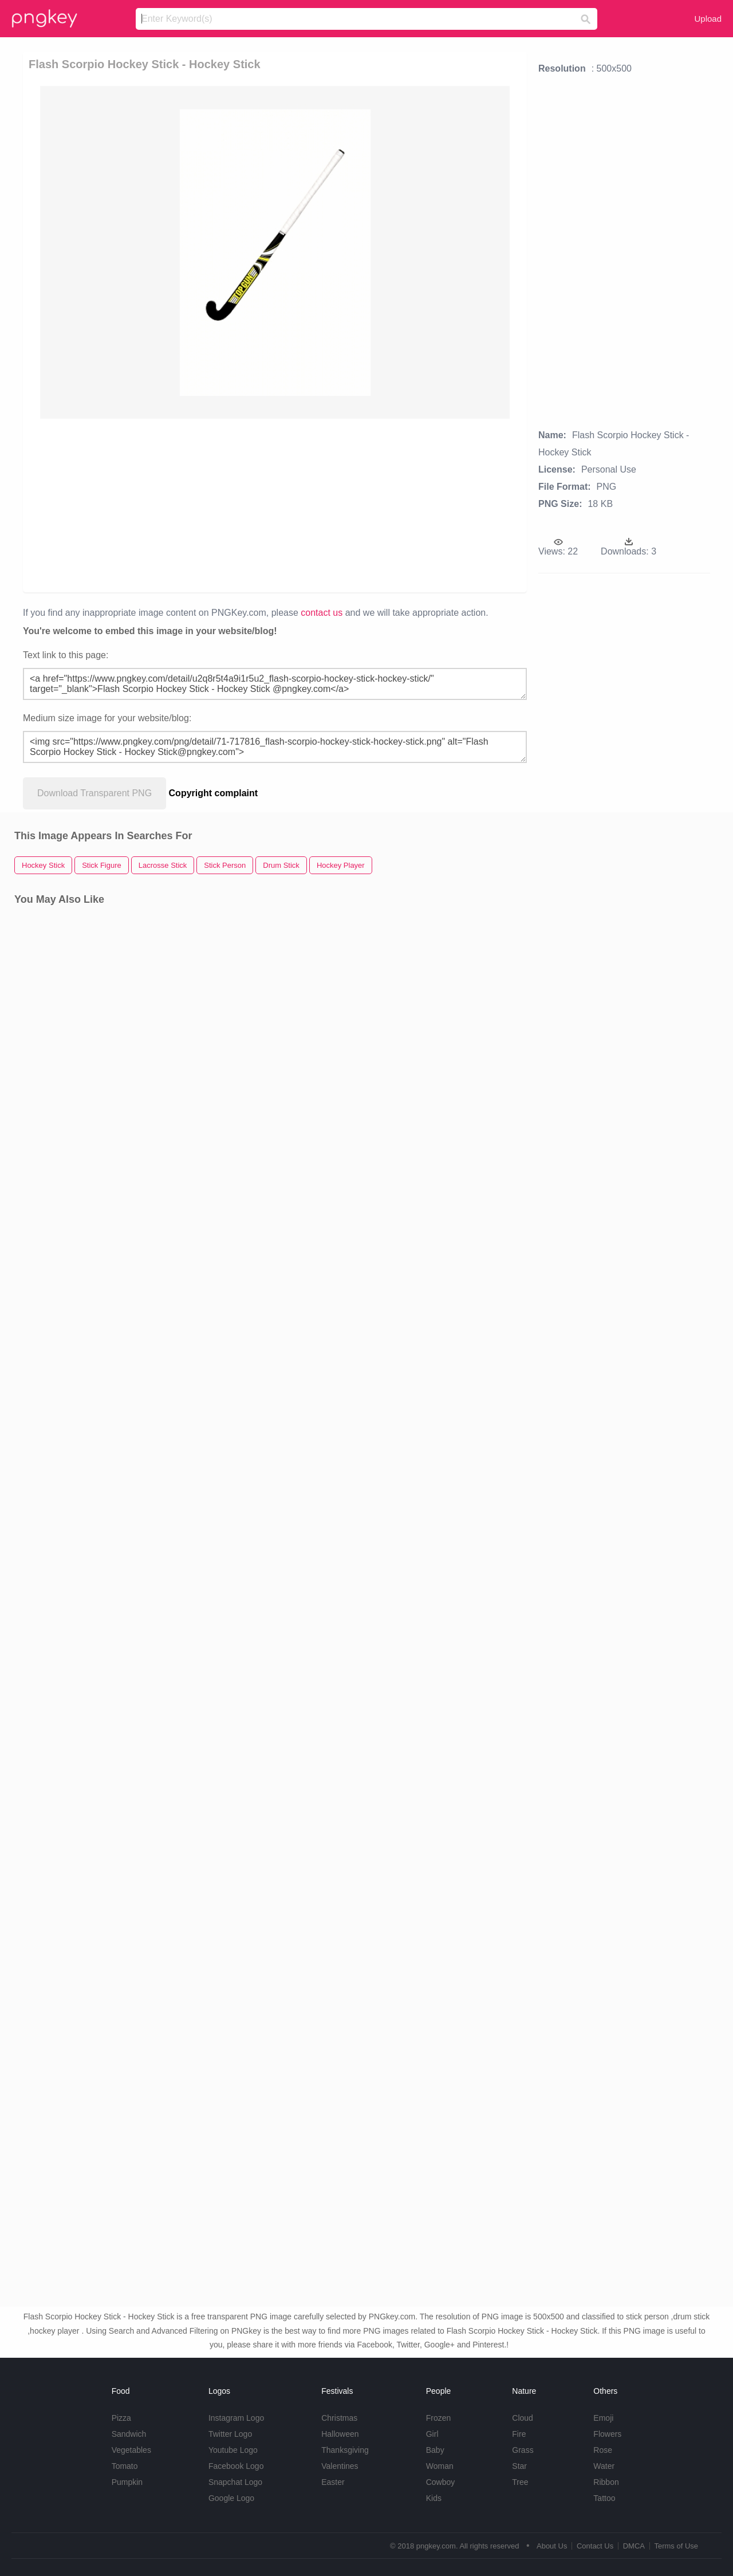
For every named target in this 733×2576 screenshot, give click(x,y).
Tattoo (604, 2498)
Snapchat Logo (235, 2482)
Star (519, 2466)
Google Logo (231, 2498)
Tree (520, 2482)
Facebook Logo (236, 2466)
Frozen (438, 2417)
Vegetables (131, 2450)
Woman (440, 2466)
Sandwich (129, 2434)
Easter (332, 2482)
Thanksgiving (345, 2450)
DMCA (634, 2546)
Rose (602, 2450)
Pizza (121, 2417)
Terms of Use (676, 2546)
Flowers (607, 2434)
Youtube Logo (233, 2450)
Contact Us (595, 2546)
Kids (434, 2498)
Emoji (603, 2417)
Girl (432, 2434)
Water (603, 2466)
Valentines (339, 2466)
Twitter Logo (230, 2434)
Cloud (522, 2417)
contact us (321, 613)
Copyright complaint (213, 793)
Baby (435, 2450)
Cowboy (440, 2482)
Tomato (125, 2466)
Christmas (339, 2417)
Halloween (339, 2434)
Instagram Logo (236, 2417)
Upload (708, 18)
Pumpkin (127, 2482)
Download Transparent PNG (94, 793)
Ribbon (605, 2482)
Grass (522, 2450)
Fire (519, 2434)
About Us (552, 2546)
